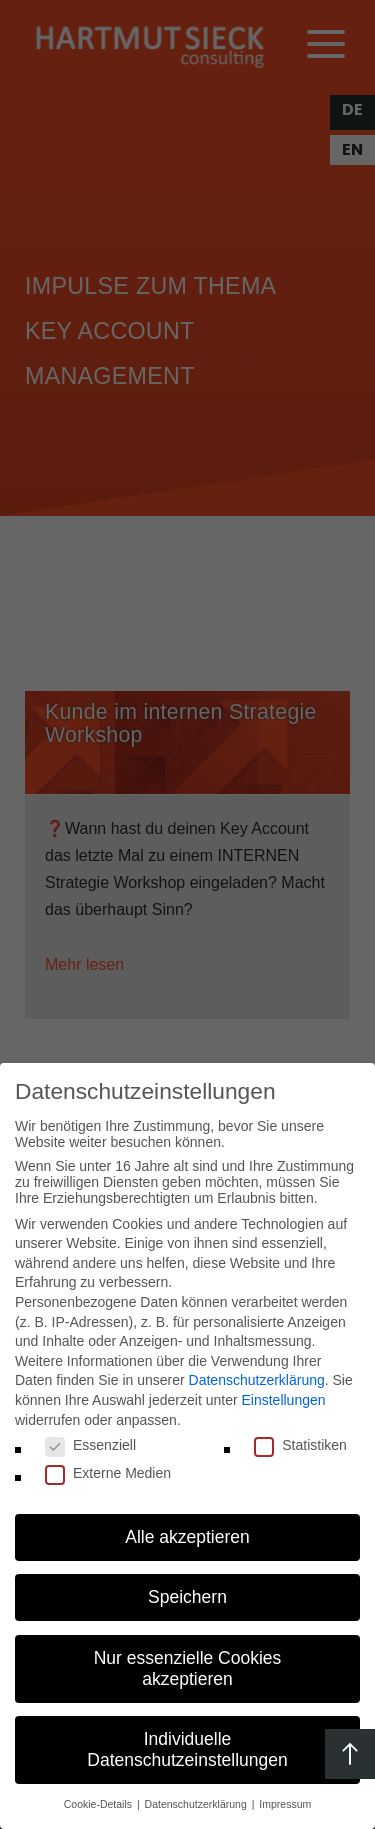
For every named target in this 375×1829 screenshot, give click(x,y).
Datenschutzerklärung (257, 1380)
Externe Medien (108, 1473)
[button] (187, 1537)
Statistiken (300, 1445)
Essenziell (90, 1445)
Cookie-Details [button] (99, 1804)
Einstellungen (283, 1400)
